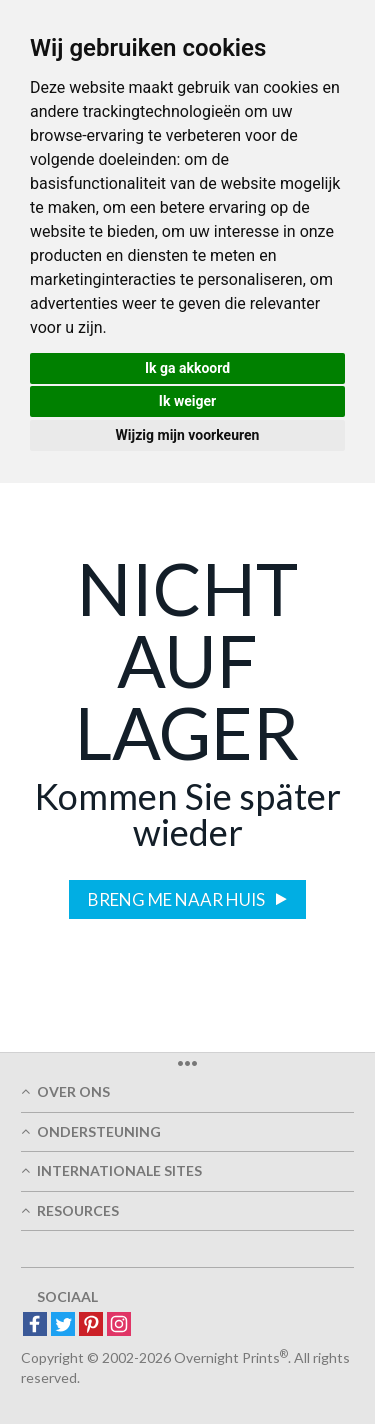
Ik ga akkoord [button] (187, 368)
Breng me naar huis (178, 899)
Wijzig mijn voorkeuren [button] (188, 435)
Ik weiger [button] (187, 401)
